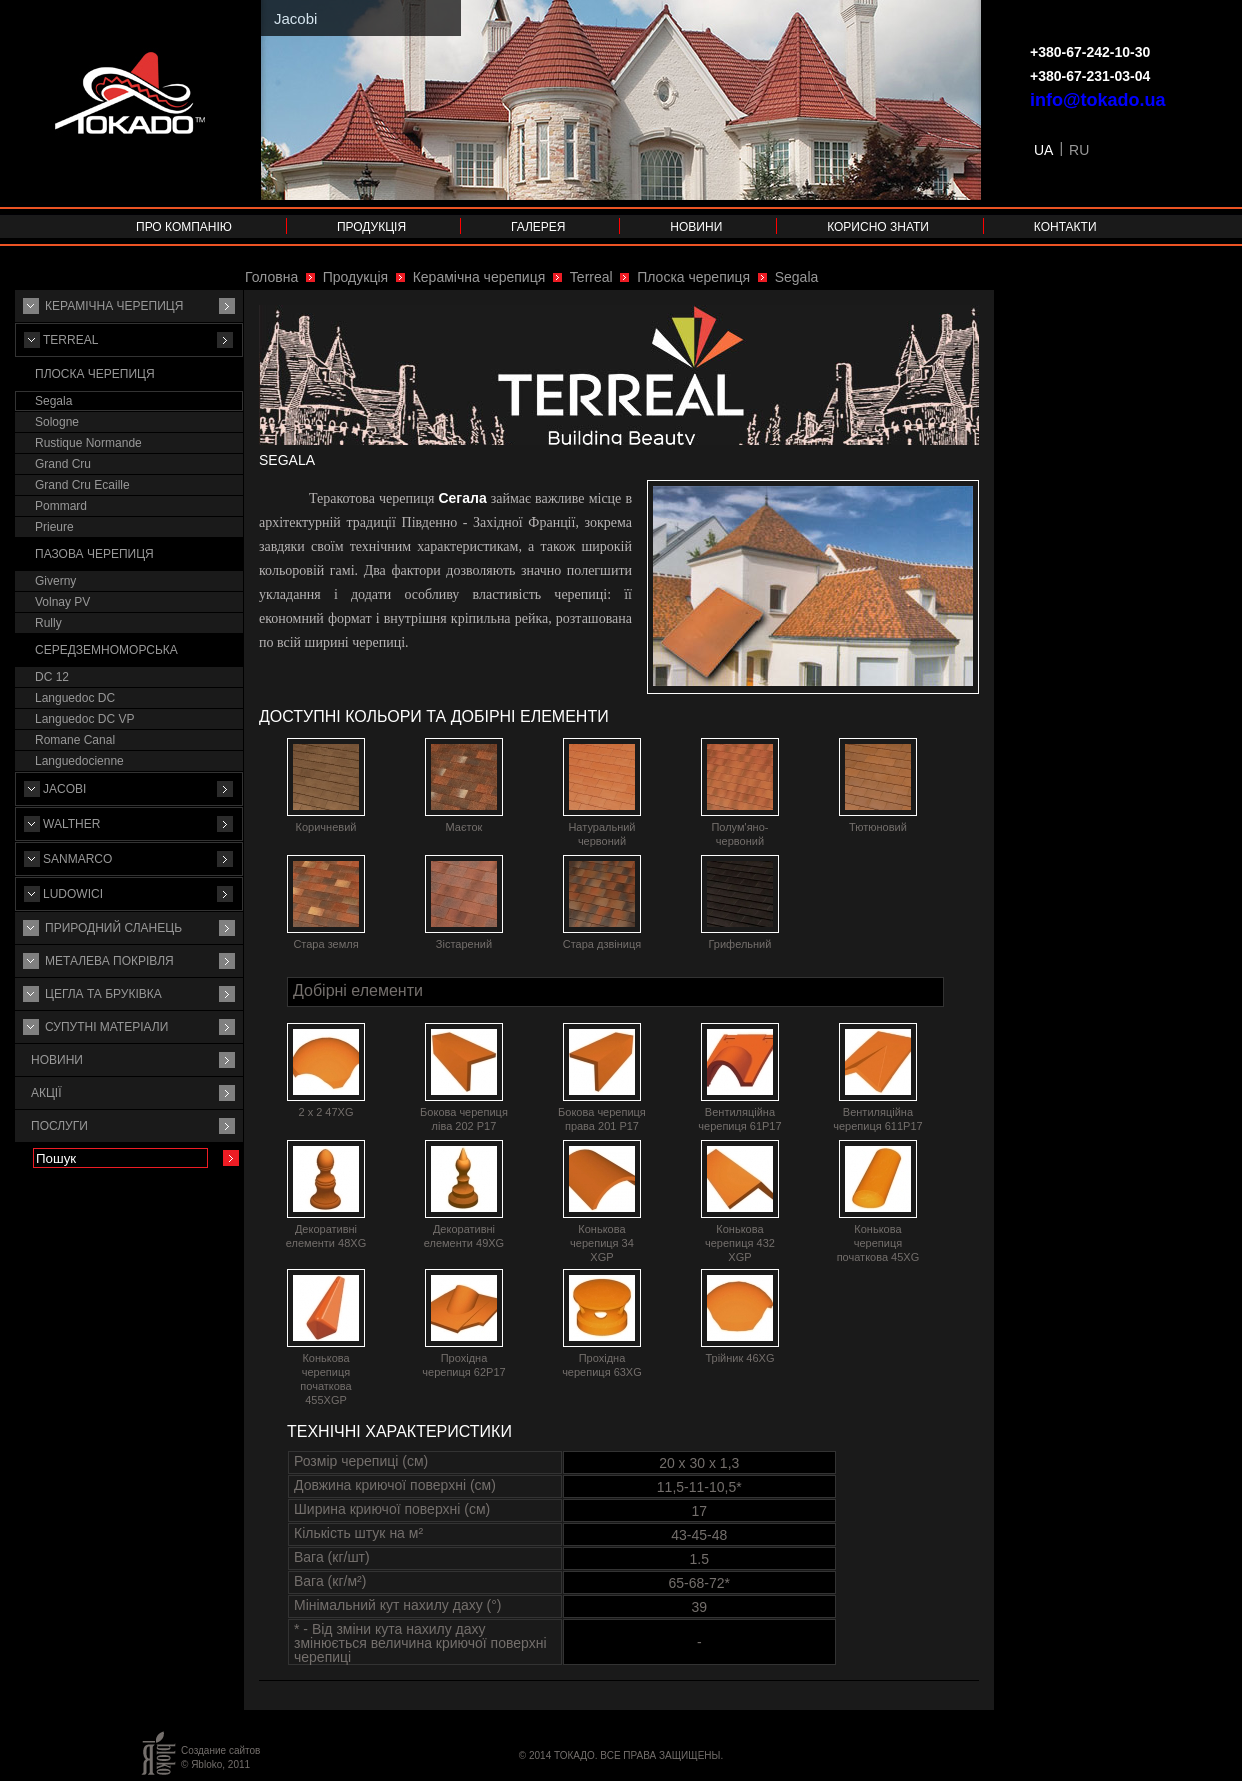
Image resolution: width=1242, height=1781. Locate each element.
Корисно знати (878, 227)
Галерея (538, 227)
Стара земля (325, 944)
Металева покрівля (109, 961)
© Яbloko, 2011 (215, 1764)
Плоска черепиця (95, 374)
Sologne (57, 422)
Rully (48, 623)
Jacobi (64, 789)
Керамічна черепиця (114, 306)
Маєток (464, 827)
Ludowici (73, 894)
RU (1079, 150)
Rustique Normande (88, 443)
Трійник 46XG (739, 1358)
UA (1043, 150)
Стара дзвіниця (602, 944)
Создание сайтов (220, 1750)
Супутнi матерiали (106, 1027)
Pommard (61, 506)
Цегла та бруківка (103, 994)
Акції (46, 1093)
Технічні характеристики (399, 1431)
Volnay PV (62, 602)
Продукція (371, 227)
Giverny (55, 581)
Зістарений (464, 944)
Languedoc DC (75, 698)
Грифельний (739, 944)
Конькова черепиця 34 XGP (602, 1243)
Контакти (1065, 227)
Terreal (70, 340)
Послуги (59, 1126)
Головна (271, 277)
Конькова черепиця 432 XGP (740, 1243)
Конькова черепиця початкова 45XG (878, 1243)
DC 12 (52, 677)
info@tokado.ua (1098, 100)
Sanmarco (77, 859)
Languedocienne (79, 761)
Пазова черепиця (94, 554)
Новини (696, 227)
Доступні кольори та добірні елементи (434, 716)
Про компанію (184, 227)
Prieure (54, 527)
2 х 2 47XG (325, 1112)
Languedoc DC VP (84, 719)
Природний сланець (113, 928)
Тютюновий (878, 827)
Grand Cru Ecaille (82, 485)
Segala (53, 401)
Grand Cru (63, 464)
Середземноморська (106, 650)
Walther (71, 824)
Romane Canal (75, 740)
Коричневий (326, 827)
